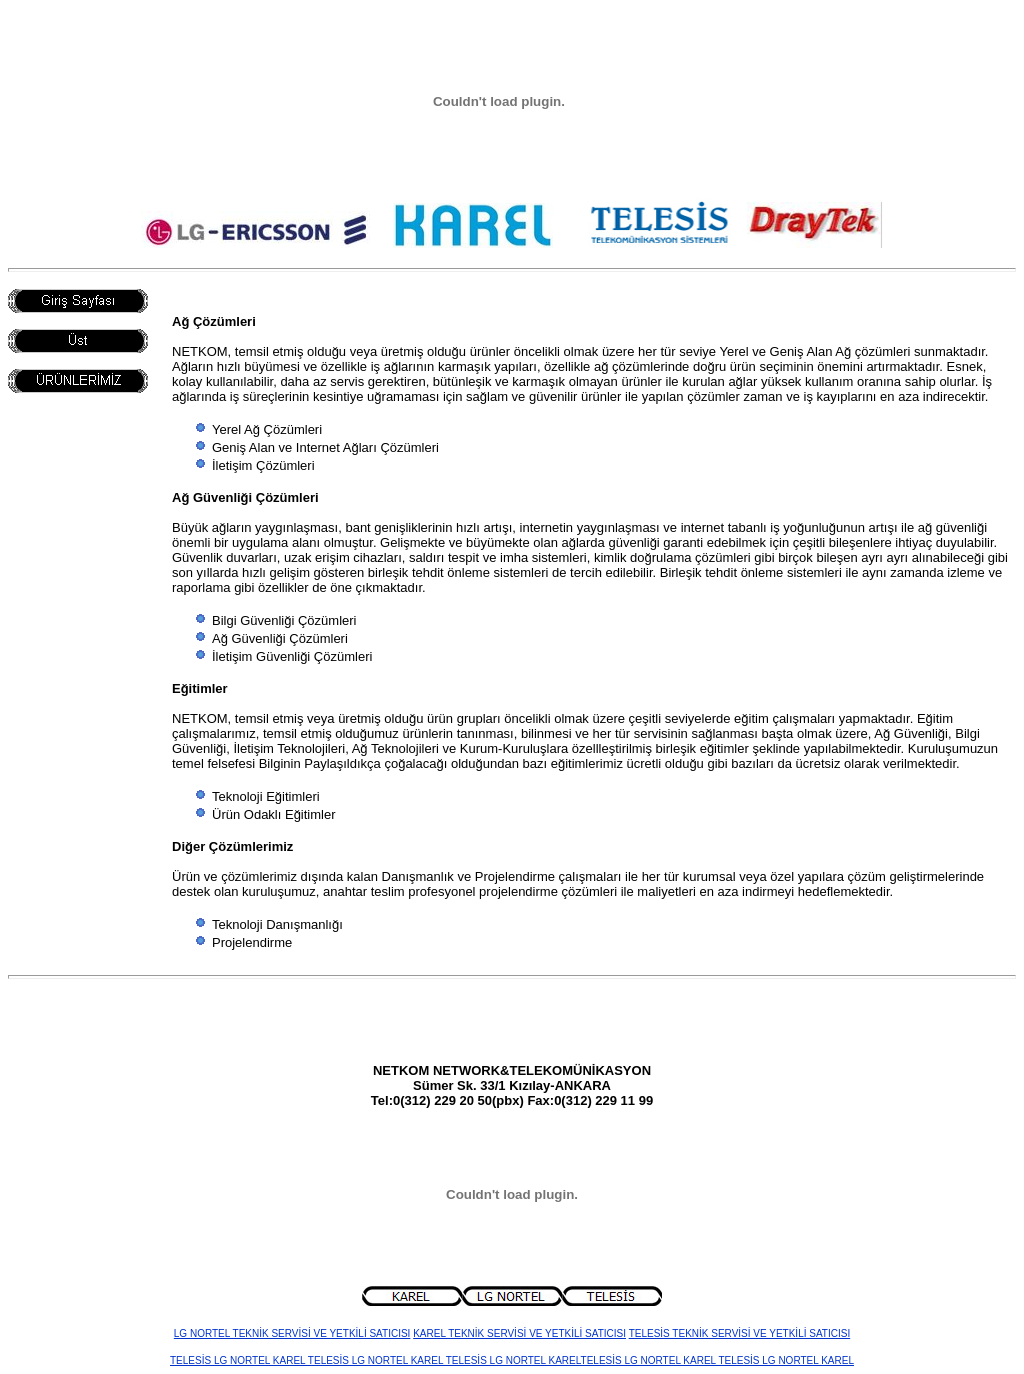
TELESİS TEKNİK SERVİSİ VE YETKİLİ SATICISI (740, 1333)
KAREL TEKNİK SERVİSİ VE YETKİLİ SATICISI (519, 1333)
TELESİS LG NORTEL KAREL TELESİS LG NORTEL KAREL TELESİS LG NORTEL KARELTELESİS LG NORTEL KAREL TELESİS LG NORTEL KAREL (512, 1360)
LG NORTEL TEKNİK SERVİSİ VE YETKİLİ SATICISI (292, 1333)
